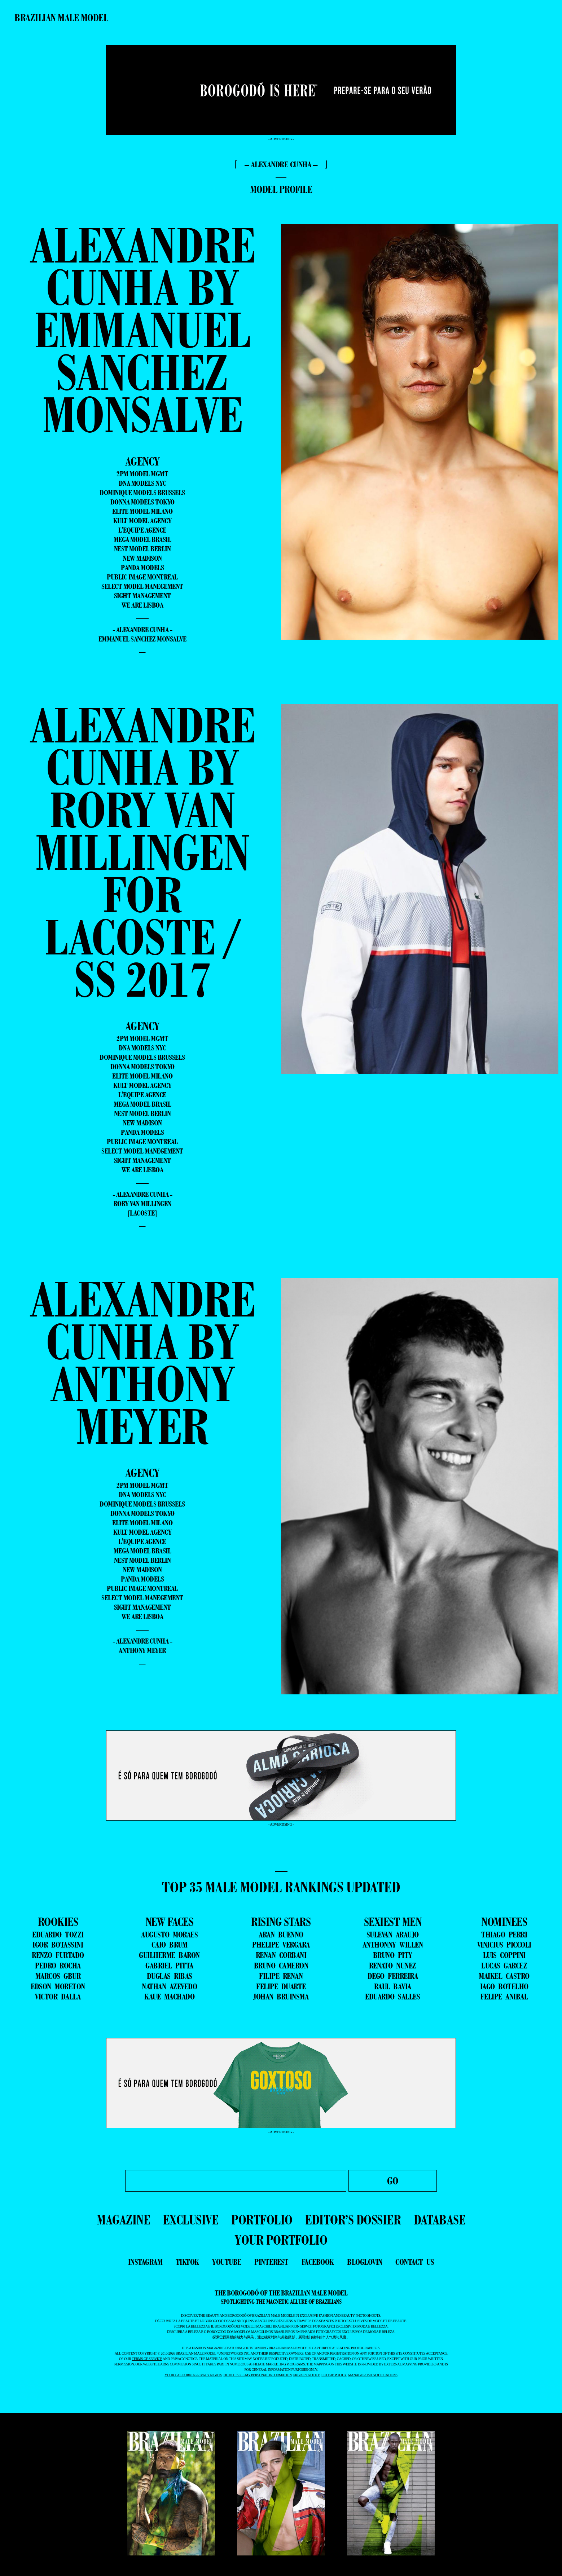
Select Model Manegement (142, 586)
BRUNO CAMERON (281, 1965)
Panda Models (142, 567)
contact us (414, 2262)
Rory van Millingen (142, 1203)
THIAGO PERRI (504, 1934)
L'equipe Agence (142, 530)
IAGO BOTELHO (504, 1986)
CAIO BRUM (170, 1945)
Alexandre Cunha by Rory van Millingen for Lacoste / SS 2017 (142, 852)
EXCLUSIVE (191, 2219)
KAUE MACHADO (169, 1996)
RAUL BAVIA (392, 1986)
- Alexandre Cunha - (142, 629)
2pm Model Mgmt (142, 473)
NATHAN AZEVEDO (169, 1986)
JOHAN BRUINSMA (280, 1996)
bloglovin (364, 2262)
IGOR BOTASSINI (57, 1945)
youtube (226, 2262)
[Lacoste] (142, 1213)
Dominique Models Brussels (142, 492)
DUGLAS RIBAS (169, 1976)
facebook (318, 2262)
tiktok (187, 2262)
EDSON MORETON (58, 1986)
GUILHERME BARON (169, 1955)
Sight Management (142, 595)
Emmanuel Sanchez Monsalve (142, 639)
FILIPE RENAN (281, 1976)
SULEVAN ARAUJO (392, 1934)
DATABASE (439, 2219)
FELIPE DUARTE (281, 1986)
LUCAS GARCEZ (504, 1965)
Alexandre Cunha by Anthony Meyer (142, 1362)
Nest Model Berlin (142, 548)
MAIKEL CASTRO (504, 1976)
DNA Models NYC (142, 483)
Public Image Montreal (142, 577)
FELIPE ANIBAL (504, 1996)
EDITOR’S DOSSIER (353, 2219)
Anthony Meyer (142, 1650)
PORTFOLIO (262, 2219)
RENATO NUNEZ (392, 1965)
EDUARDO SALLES (392, 1996)
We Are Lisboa (142, 605)
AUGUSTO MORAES (169, 1934)
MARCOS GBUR (58, 1976)
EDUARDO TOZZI (58, 1934)
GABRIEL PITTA (169, 1965)
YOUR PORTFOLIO (281, 2239)
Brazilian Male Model (61, 17)
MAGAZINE (123, 2219)
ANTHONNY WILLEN (393, 1945)
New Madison (142, 558)
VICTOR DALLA (57, 1996)
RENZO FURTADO (58, 1955)
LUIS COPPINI (504, 1955)
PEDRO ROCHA (58, 1965)
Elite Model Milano (142, 511)
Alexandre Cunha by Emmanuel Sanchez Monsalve (142, 329)
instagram (145, 2262)
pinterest (271, 2262)
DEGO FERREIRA (393, 1976)
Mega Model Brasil (142, 539)
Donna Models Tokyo (142, 502)
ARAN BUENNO (281, 1934)
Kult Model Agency (142, 520)
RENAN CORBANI (281, 1955)
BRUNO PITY (392, 1955)
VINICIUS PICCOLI (504, 1945)
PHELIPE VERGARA (281, 1945)
